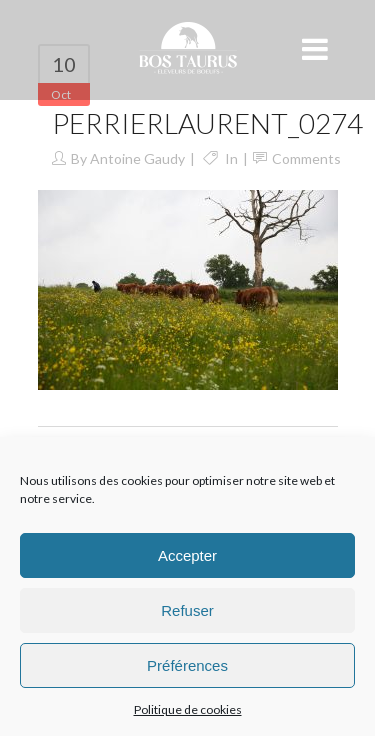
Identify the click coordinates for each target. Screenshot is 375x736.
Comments (306, 158)
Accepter (187, 555)
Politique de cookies (188, 709)
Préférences (187, 665)
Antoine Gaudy (137, 158)
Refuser (187, 610)
